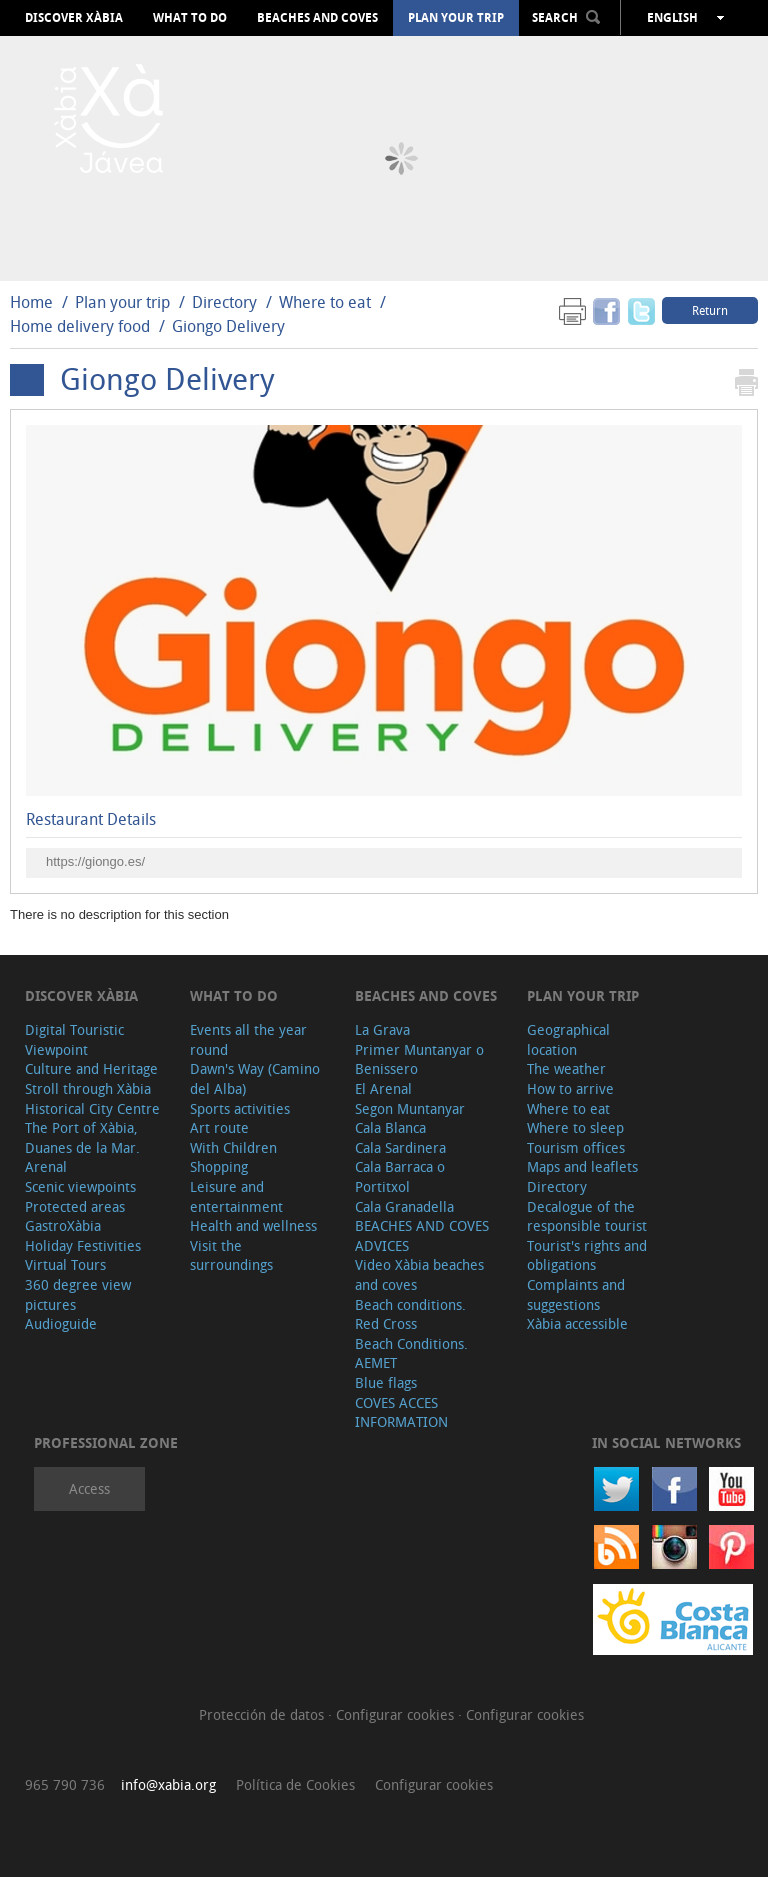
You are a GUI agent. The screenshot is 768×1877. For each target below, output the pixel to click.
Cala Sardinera (400, 1147)
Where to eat (325, 302)
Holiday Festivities (83, 1245)
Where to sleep (575, 1127)
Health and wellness (253, 1225)
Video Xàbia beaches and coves (419, 1274)
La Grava (382, 1029)
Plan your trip (456, 18)
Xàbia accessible (577, 1323)
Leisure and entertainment (236, 1196)
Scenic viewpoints (80, 1186)
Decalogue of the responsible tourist (587, 1216)
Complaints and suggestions (576, 1294)
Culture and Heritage (91, 1068)
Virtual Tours (65, 1264)
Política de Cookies (295, 1784)
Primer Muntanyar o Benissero (419, 1059)
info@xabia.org (168, 1784)
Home (31, 302)
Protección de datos (263, 1714)
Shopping (219, 1166)
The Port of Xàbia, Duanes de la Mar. (82, 1137)
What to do (190, 18)
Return (710, 310)
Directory (224, 302)
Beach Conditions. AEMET (411, 1353)
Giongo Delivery (228, 326)
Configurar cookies (397, 1714)
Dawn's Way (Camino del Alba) (255, 1078)
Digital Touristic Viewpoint (74, 1039)
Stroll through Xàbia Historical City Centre (92, 1098)
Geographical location (568, 1039)
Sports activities (240, 1108)
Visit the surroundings (231, 1255)
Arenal (46, 1166)
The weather (566, 1068)
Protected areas (75, 1206)
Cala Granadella (404, 1206)
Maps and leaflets (582, 1166)
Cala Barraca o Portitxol (400, 1176)
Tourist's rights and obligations (587, 1255)
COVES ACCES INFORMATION (401, 1412)
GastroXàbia (63, 1225)
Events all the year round (248, 1039)
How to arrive (570, 1088)
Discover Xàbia (74, 18)
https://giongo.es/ (95, 861)
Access (89, 1488)
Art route (219, 1127)
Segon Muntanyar (410, 1108)
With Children (233, 1147)
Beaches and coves (317, 18)
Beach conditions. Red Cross (410, 1314)
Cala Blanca (390, 1127)
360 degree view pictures (78, 1294)
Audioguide (61, 1323)
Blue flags (386, 1382)
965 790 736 (65, 1784)
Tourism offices (576, 1147)
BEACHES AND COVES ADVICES (422, 1235)
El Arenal (383, 1088)
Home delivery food (80, 326)
